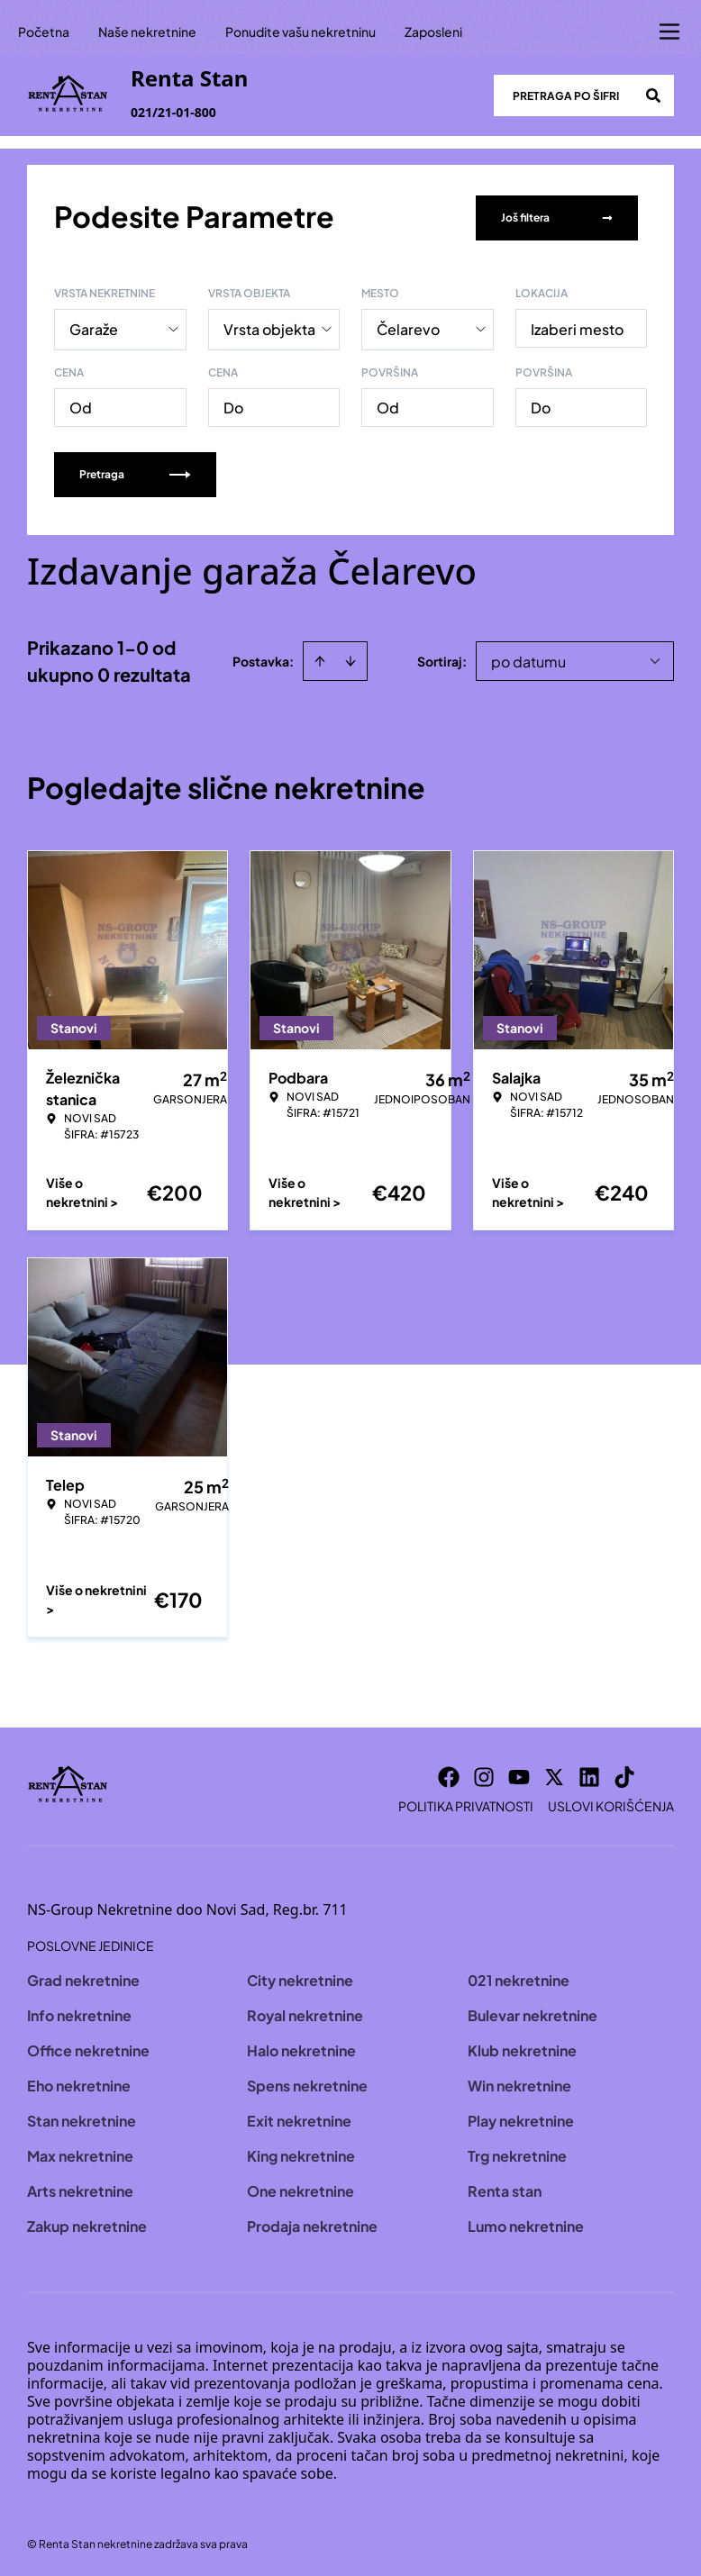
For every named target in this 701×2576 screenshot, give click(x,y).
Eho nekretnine (79, 2082)
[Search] (653, 95)
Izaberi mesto (577, 325)
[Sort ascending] (319, 657)
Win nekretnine (519, 2082)
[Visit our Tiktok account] (624, 1773)
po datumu (528, 658)
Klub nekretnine (522, 2046)
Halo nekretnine (301, 2046)
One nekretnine (300, 2187)
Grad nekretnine (83, 1976)
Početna (43, 31)
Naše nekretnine (147, 31)
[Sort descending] (350, 657)
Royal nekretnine (305, 2011)
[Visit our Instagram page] (484, 1773)
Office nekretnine (88, 2046)
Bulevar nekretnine (532, 2011)
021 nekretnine (518, 1976)
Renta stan (505, 2187)
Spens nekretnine (307, 2082)
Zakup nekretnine (87, 2222)
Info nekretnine (79, 2011)
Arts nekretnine (80, 2187)
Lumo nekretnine (526, 2222)
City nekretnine (300, 1976)
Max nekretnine (80, 2152)
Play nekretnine (521, 2117)
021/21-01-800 (173, 112)
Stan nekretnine (81, 2117)
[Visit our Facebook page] (449, 1773)
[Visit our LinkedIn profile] (589, 1773)
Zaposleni (433, 31)
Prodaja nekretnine (312, 2222)
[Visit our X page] (554, 1773)
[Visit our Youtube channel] (519, 1773)
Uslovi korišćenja (611, 1802)
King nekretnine (301, 2152)
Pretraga (135, 470)
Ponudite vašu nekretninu (300, 31)
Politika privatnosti (465, 1802)
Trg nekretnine (517, 2152)
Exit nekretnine (299, 2117)
